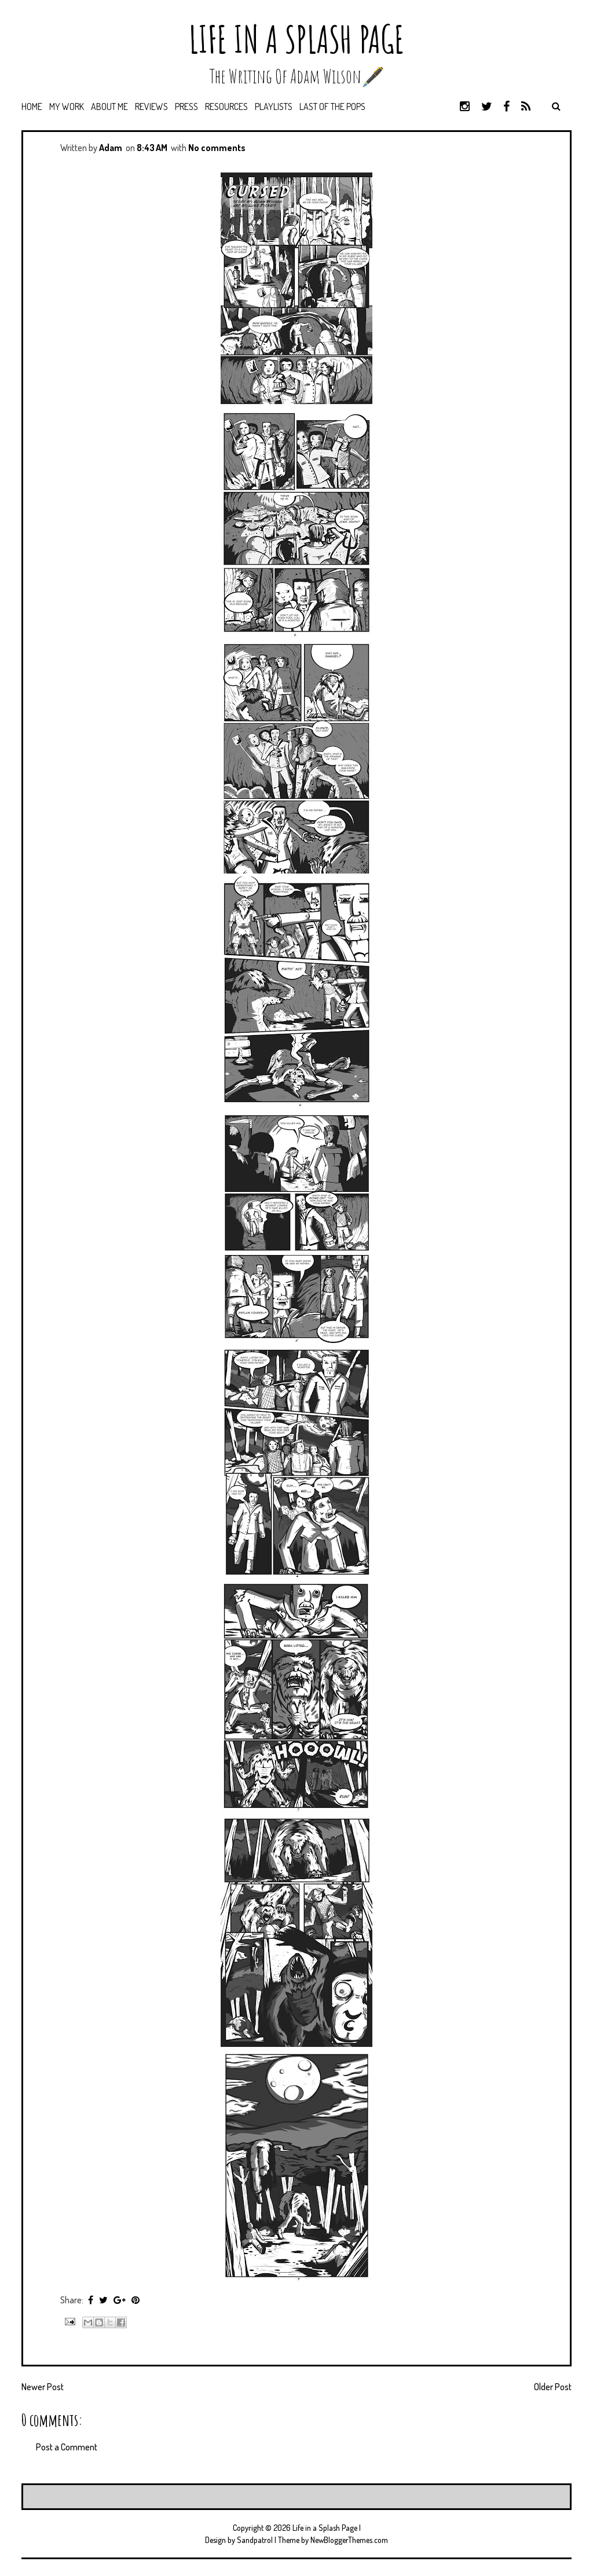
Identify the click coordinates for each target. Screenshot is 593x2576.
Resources (226, 106)
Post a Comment (66, 2447)
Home (31, 106)
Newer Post (42, 2386)
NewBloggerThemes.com (349, 2540)
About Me (109, 106)
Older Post (553, 2386)
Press (186, 106)
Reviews (151, 106)
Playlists (273, 106)
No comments (217, 147)
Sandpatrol (255, 2540)
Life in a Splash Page (296, 39)
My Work (66, 106)
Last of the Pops (332, 106)
